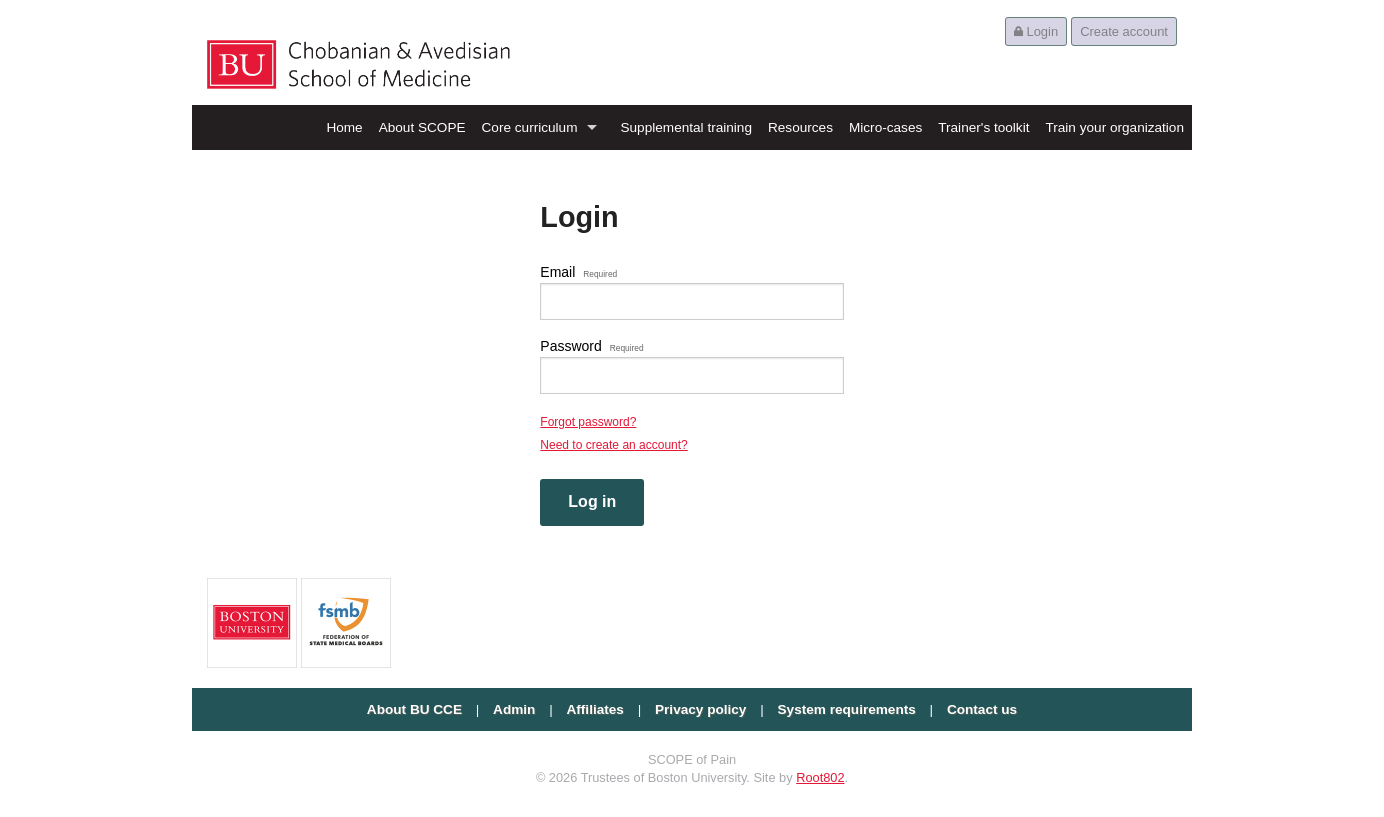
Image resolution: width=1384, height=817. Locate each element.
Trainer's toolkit (983, 127)
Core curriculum (530, 127)
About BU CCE (414, 709)
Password (591, 346)
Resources (800, 127)
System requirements (847, 709)
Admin (514, 709)
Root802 (820, 777)
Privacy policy (700, 709)
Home (344, 127)
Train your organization (1114, 127)
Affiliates (594, 709)
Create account (1124, 31)
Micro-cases (885, 127)
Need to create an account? (613, 445)
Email (578, 272)
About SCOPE (422, 127)
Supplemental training (686, 127)
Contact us (982, 709)
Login (1036, 31)
